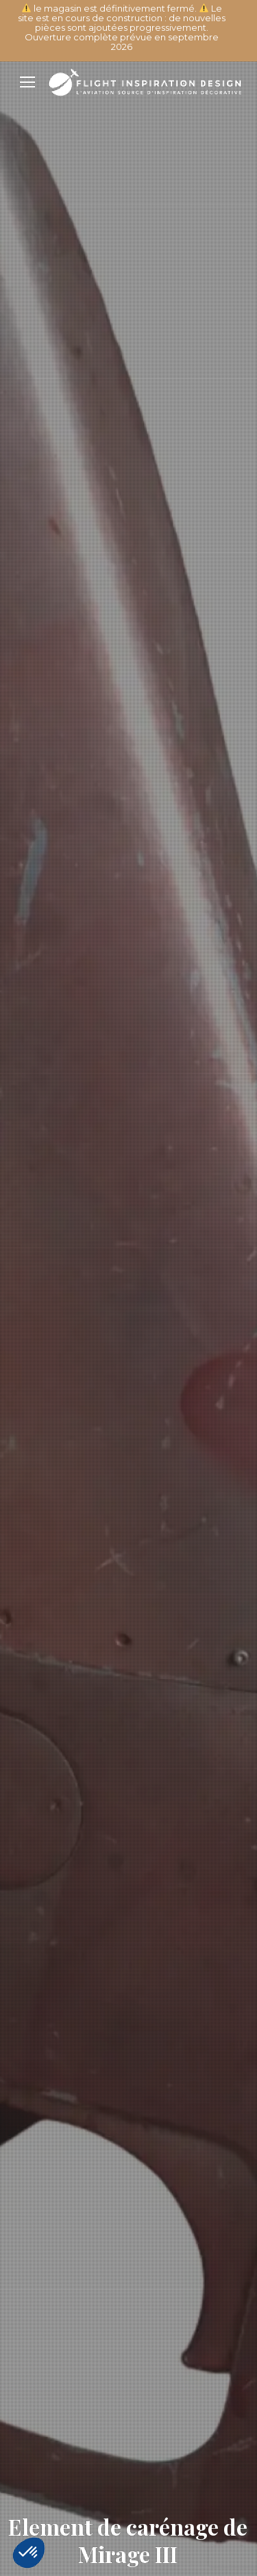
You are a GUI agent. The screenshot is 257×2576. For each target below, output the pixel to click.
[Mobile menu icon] (27, 82)
